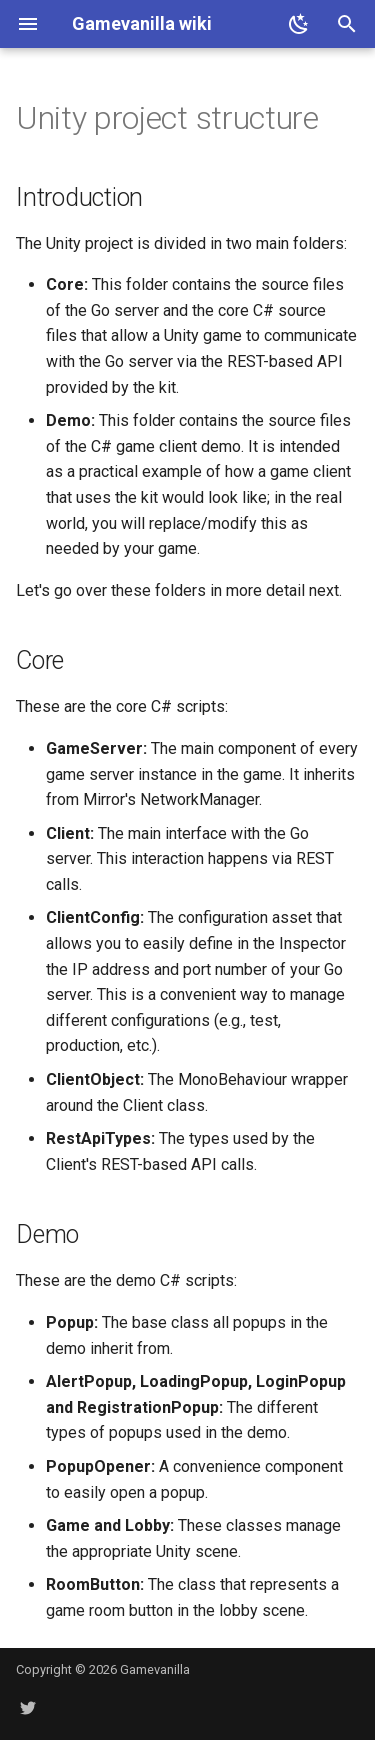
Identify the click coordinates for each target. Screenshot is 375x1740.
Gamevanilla (155, 1669)
